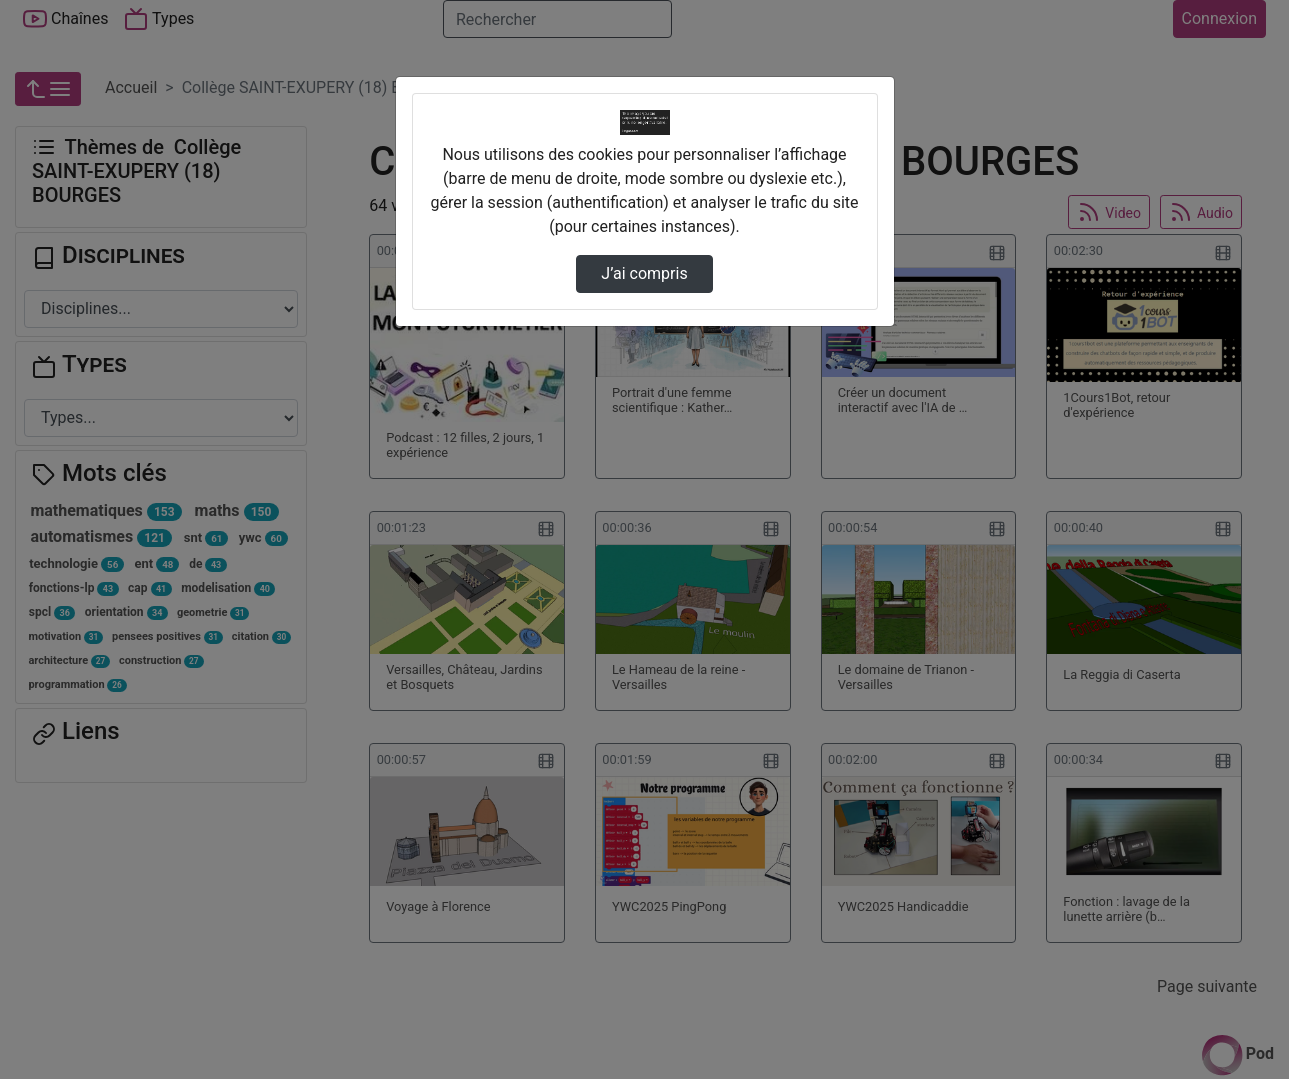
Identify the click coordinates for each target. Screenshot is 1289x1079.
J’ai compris (644, 273)
